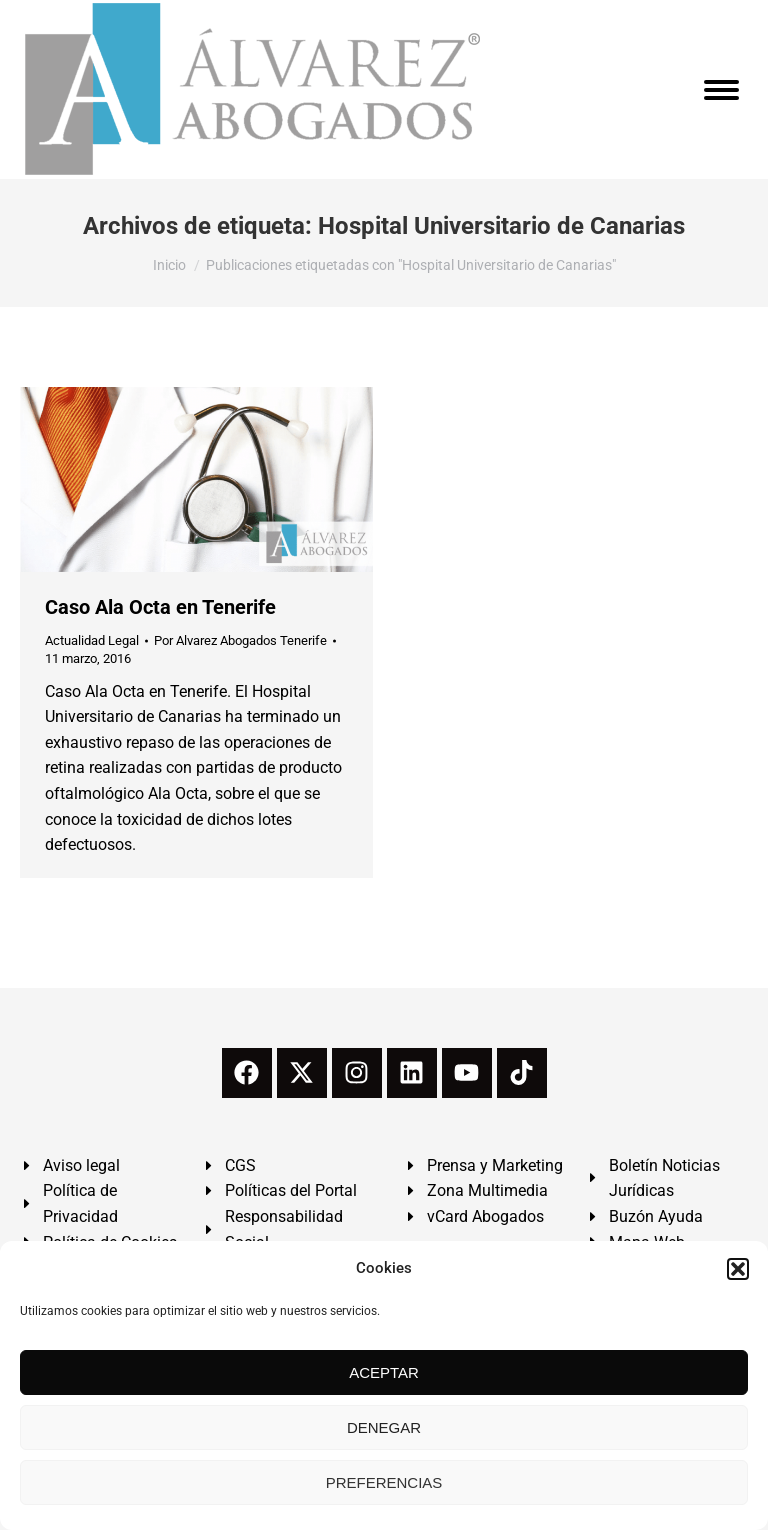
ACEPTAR (384, 1372)
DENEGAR (384, 1427)
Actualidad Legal (92, 640)
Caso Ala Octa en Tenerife (160, 607)
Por (240, 640)
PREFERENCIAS (384, 1482)
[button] (738, 1269)
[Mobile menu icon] (721, 90)
